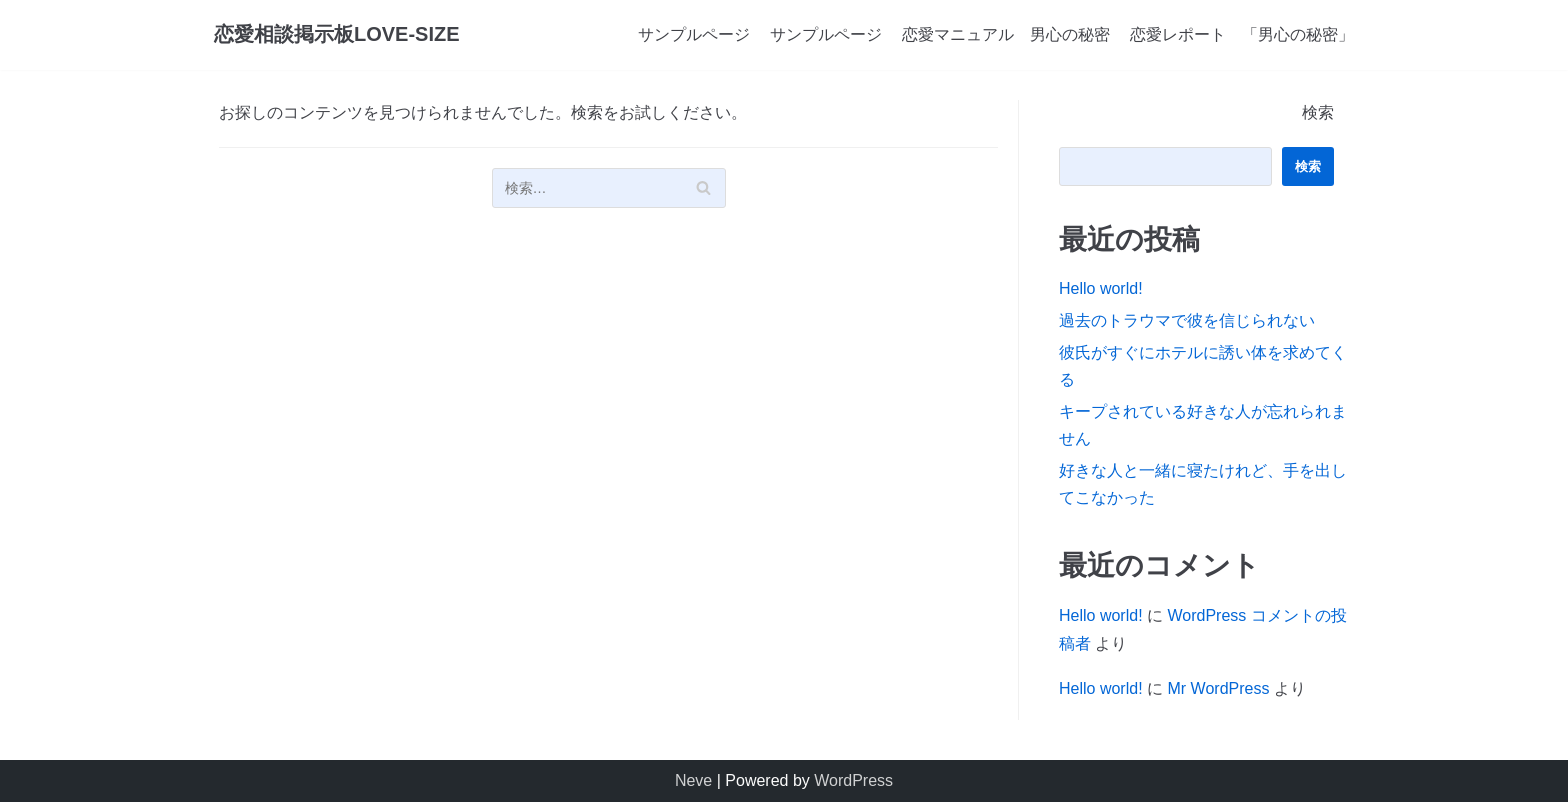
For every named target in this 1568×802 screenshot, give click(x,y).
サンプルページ (694, 34)
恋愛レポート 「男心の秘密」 (1242, 34)
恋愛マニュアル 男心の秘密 (1006, 34)
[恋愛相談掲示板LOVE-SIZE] (337, 35)
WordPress (853, 780)
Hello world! (1101, 288)
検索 (1318, 112)
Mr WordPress (1218, 688)
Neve (693, 780)
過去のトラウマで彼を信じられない (1187, 320)
